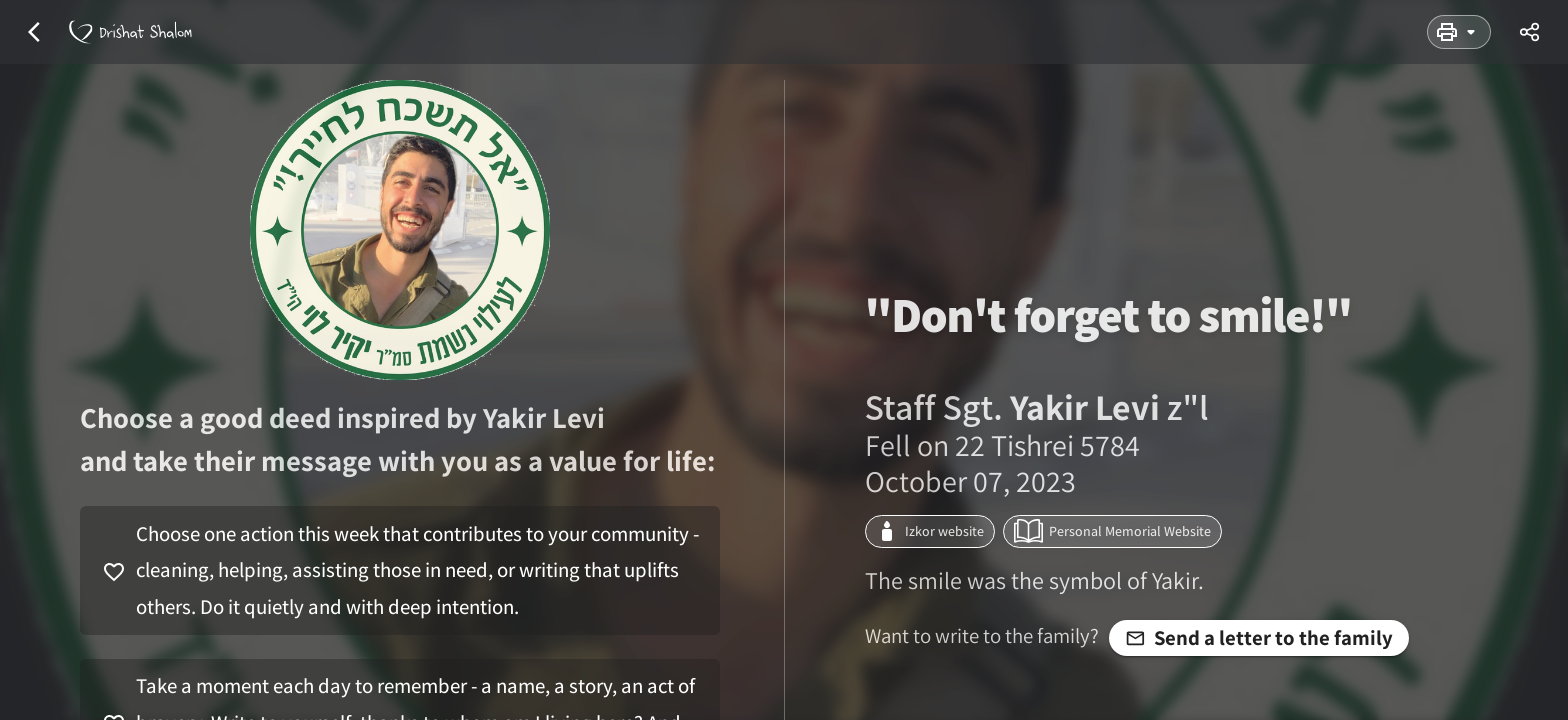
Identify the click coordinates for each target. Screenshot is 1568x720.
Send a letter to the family (1259, 637)
